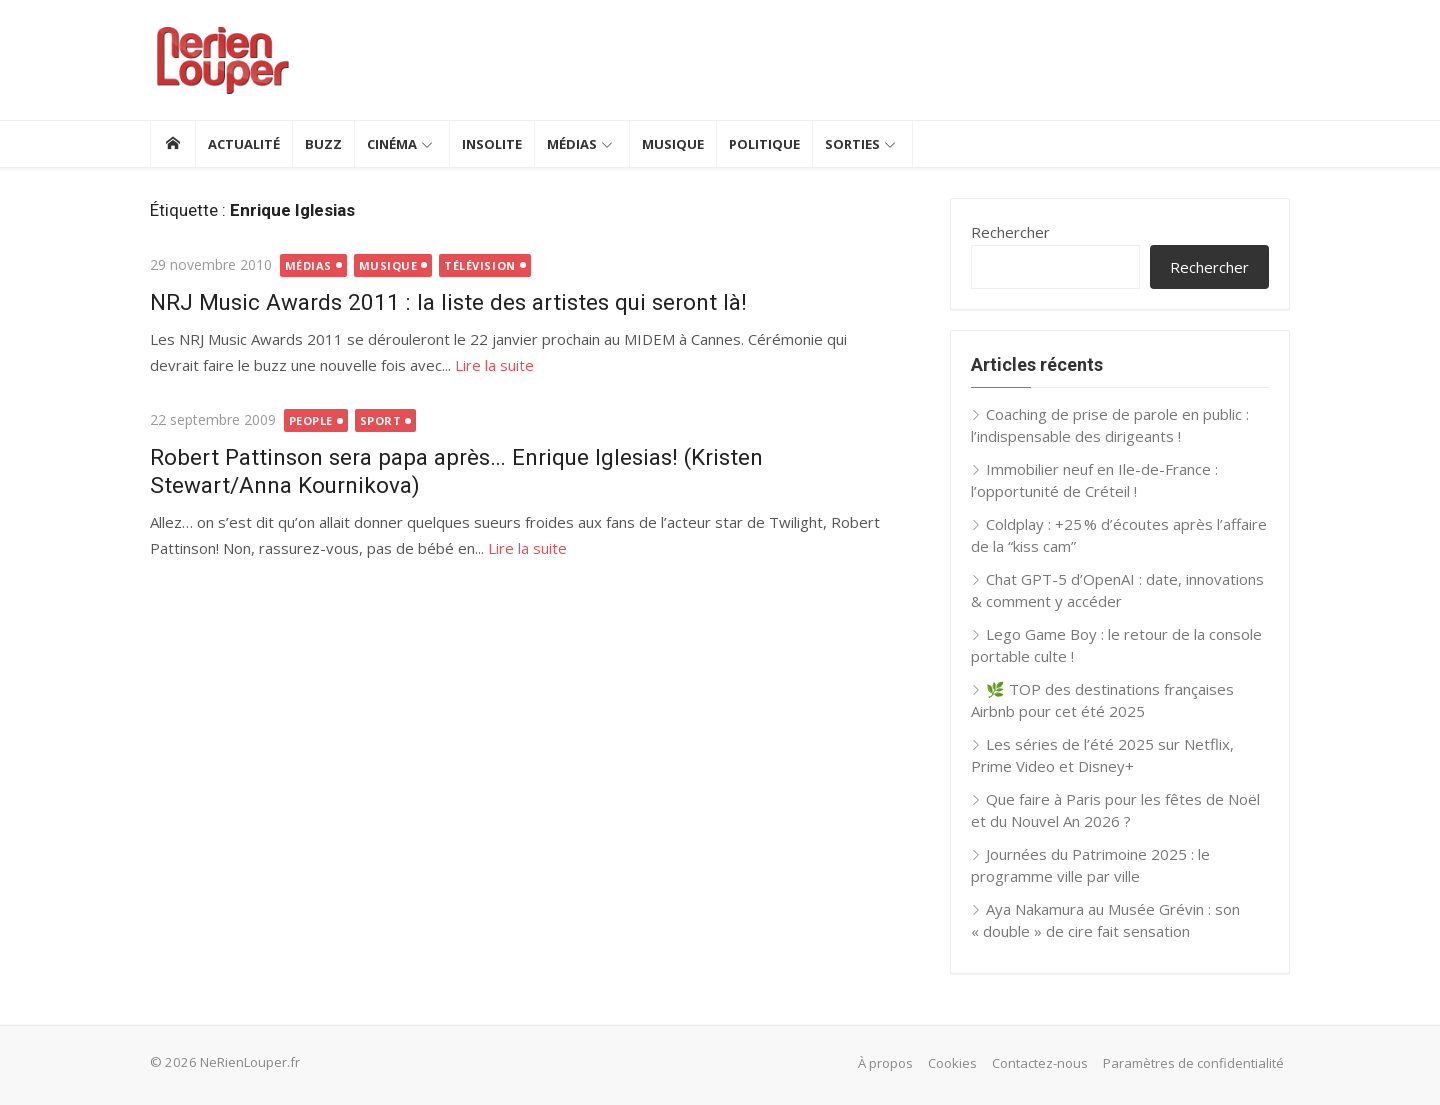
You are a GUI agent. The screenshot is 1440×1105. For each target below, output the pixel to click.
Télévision (480, 265)
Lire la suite (494, 365)
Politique (764, 144)
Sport (381, 420)
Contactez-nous (1040, 1063)
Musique (673, 144)
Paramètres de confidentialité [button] (1193, 1063)
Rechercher (1010, 232)
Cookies (952, 1063)
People (311, 420)
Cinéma (392, 144)
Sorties (852, 144)
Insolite (492, 144)
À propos (885, 1063)
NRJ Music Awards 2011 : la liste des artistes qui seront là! (448, 302)
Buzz (323, 144)
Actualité (244, 144)
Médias (572, 144)
